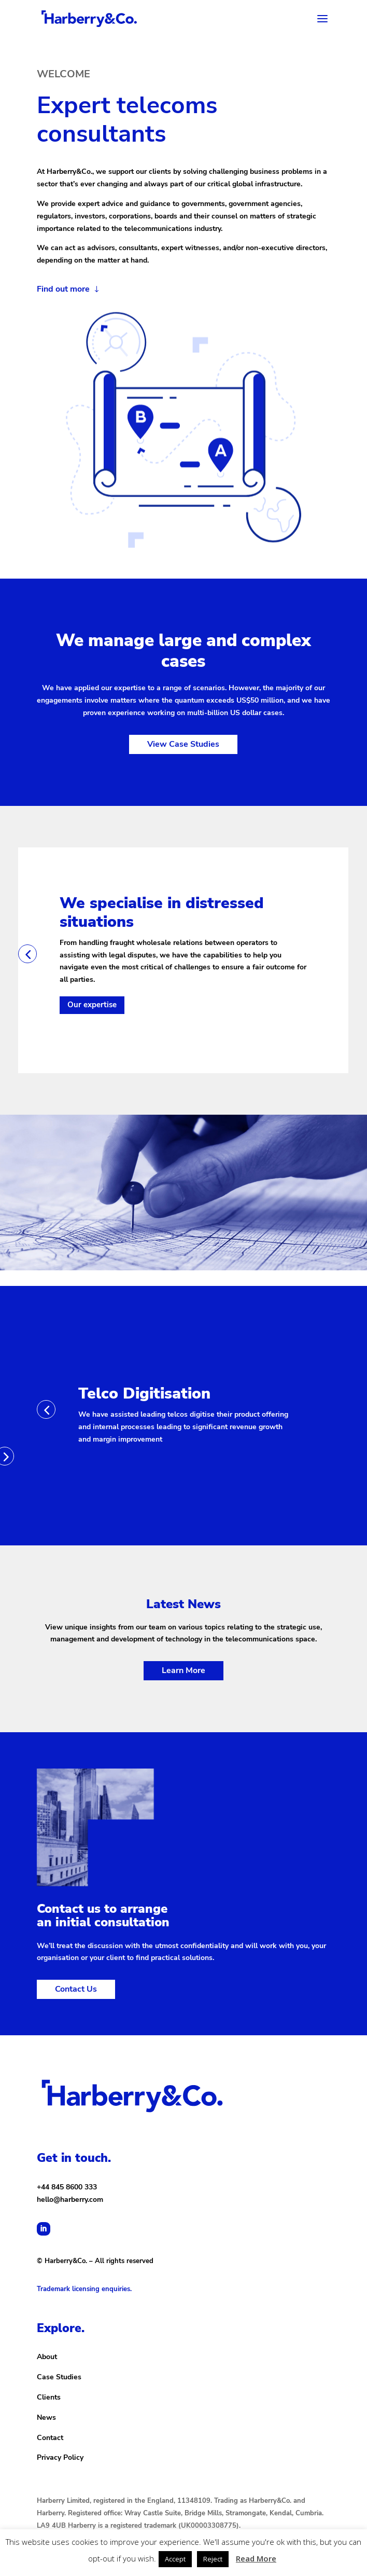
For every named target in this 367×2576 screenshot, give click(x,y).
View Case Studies (183, 744)
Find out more (63, 289)
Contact (50, 2438)
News (46, 2417)
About (47, 2357)
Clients (49, 2397)
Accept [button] (175, 2559)
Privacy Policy (60, 2457)
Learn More (183, 1670)
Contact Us (76, 1989)
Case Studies (59, 2377)
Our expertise (92, 1004)
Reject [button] (212, 2559)
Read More (256, 2558)
